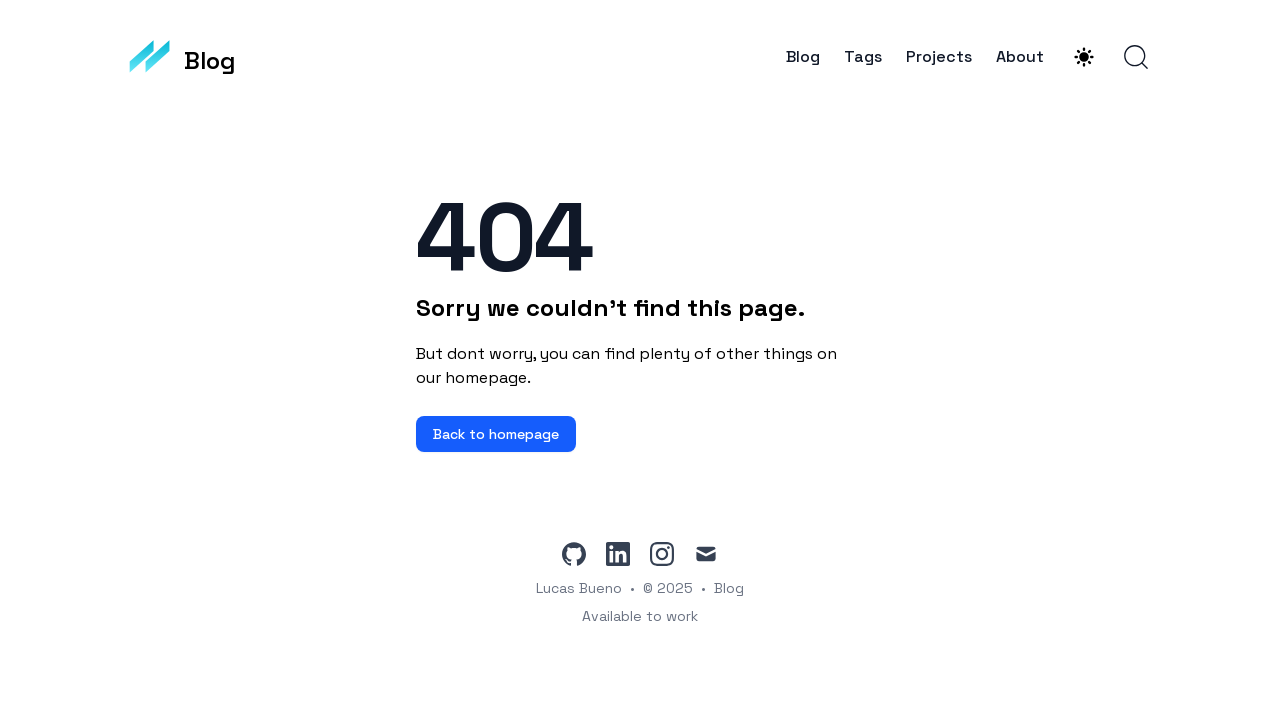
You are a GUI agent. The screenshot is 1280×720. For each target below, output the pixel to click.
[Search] (1136, 57)
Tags (863, 57)
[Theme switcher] (1084, 57)
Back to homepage (496, 434)
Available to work (640, 616)
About (1020, 57)
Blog (803, 57)
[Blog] (182, 57)
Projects (939, 57)
